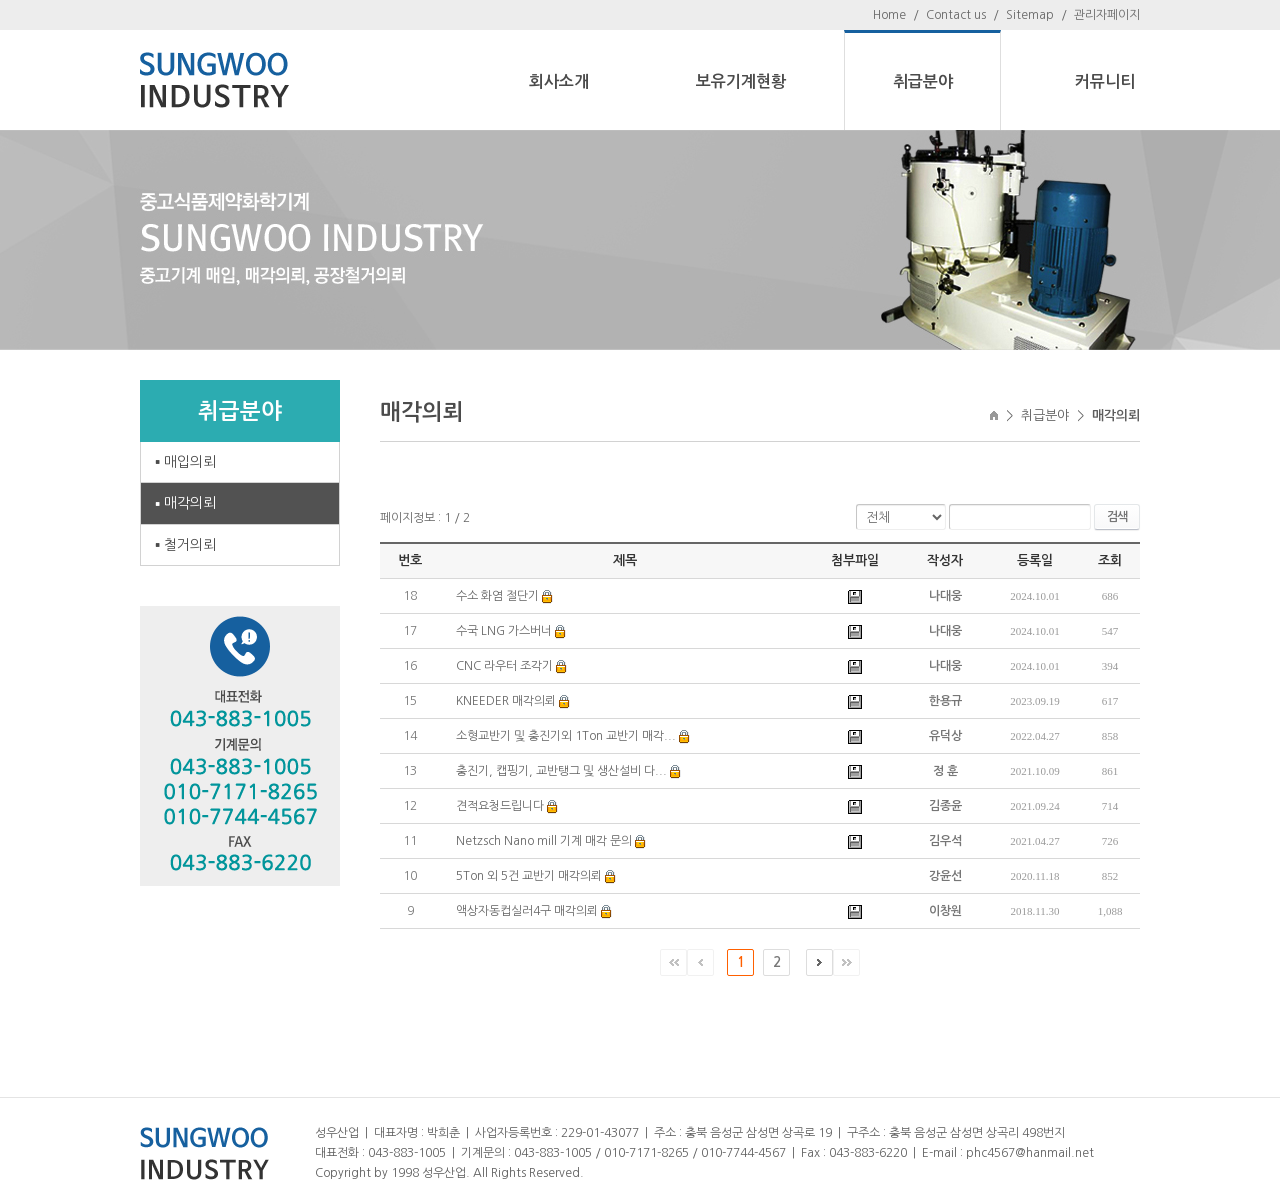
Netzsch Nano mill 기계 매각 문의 (544, 841)
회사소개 (559, 81)
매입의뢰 (190, 462)
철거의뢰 (190, 545)
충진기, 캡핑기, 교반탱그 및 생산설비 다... (561, 771)
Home (889, 15)
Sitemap (1030, 15)
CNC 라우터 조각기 (504, 666)
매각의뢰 (190, 503)
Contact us (956, 15)
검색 (1117, 517)
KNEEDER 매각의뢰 (506, 701)
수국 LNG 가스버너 (504, 631)
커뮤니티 (1105, 81)
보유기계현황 (741, 81)
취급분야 (923, 81)
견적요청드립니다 (500, 806)
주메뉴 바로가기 (0, 0)
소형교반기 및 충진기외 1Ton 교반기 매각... (566, 736)
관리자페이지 (1107, 15)
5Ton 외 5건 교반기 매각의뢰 (529, 876)
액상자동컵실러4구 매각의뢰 (527, 911)
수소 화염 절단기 (497, 596)
